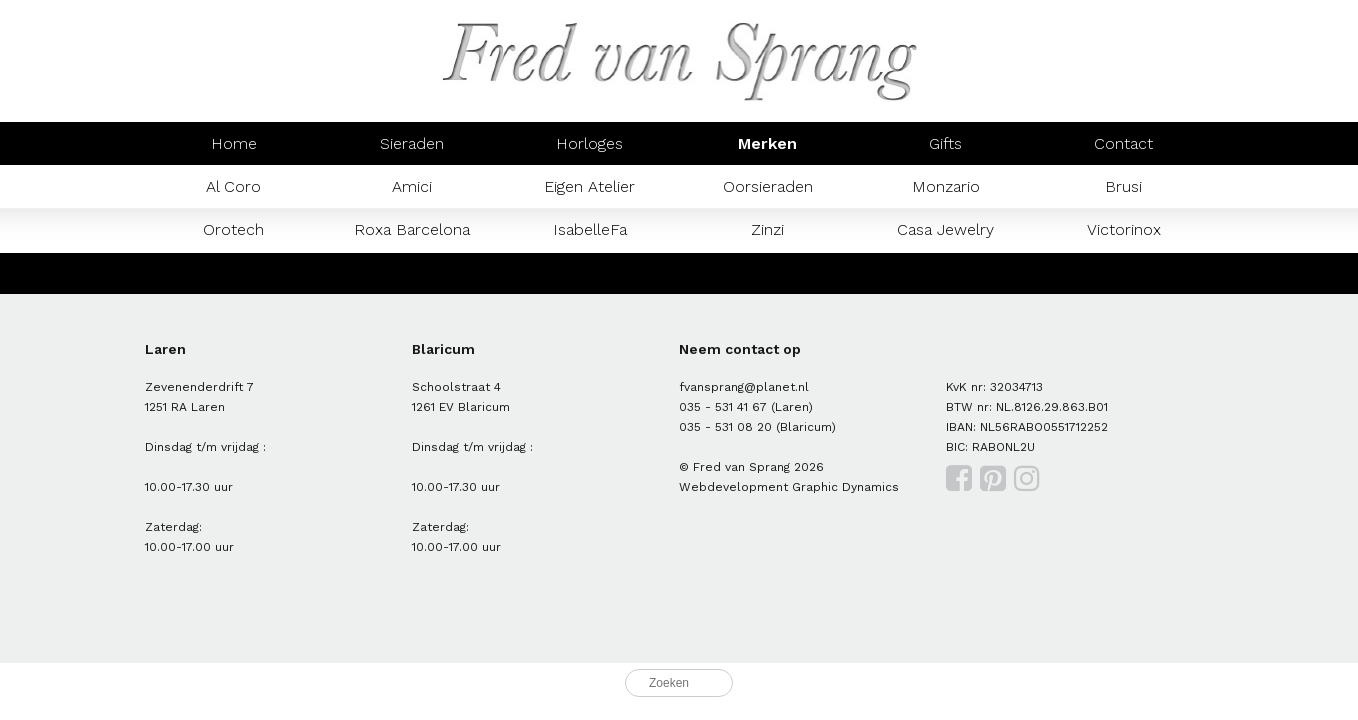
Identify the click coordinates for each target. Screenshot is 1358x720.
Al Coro (233, 186)
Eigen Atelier (589, 186)
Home (234, 143)
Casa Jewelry (945, 229)
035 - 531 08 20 (725, 427)
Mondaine (234, 272)
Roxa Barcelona (412, 229)
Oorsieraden (768, 186)
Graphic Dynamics (845, 487)
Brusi (1123, 186)
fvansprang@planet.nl (744, 387)
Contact (1123, 143)
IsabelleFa (590, 229)
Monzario (946, 186)
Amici (412, 186)
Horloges (589, 143)
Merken (767, 143)
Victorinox (1124, 229)
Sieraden (412, 143)
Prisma (411, 272)
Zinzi (767, 229)
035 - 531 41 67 (723, 407)
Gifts (945, 143)
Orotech (233, 229)
